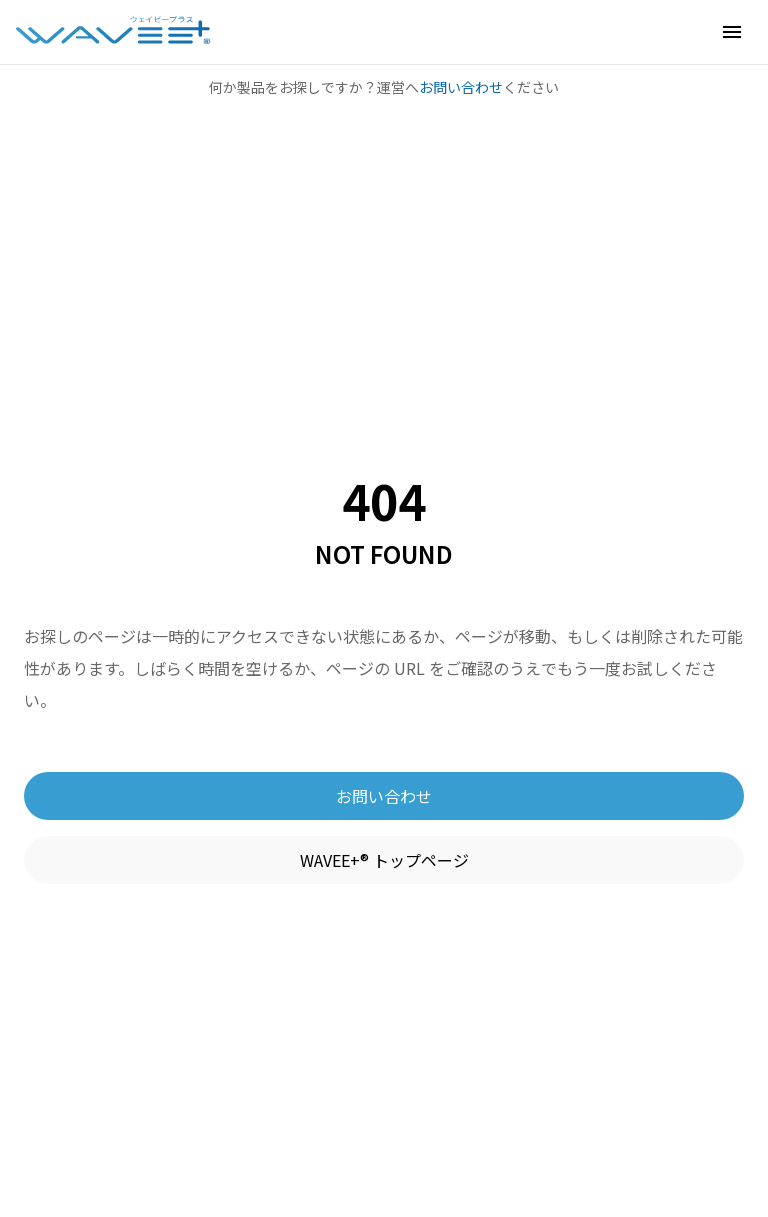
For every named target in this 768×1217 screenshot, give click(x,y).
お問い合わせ (461, 87)
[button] (732, 32)
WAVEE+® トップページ (384, 860)
